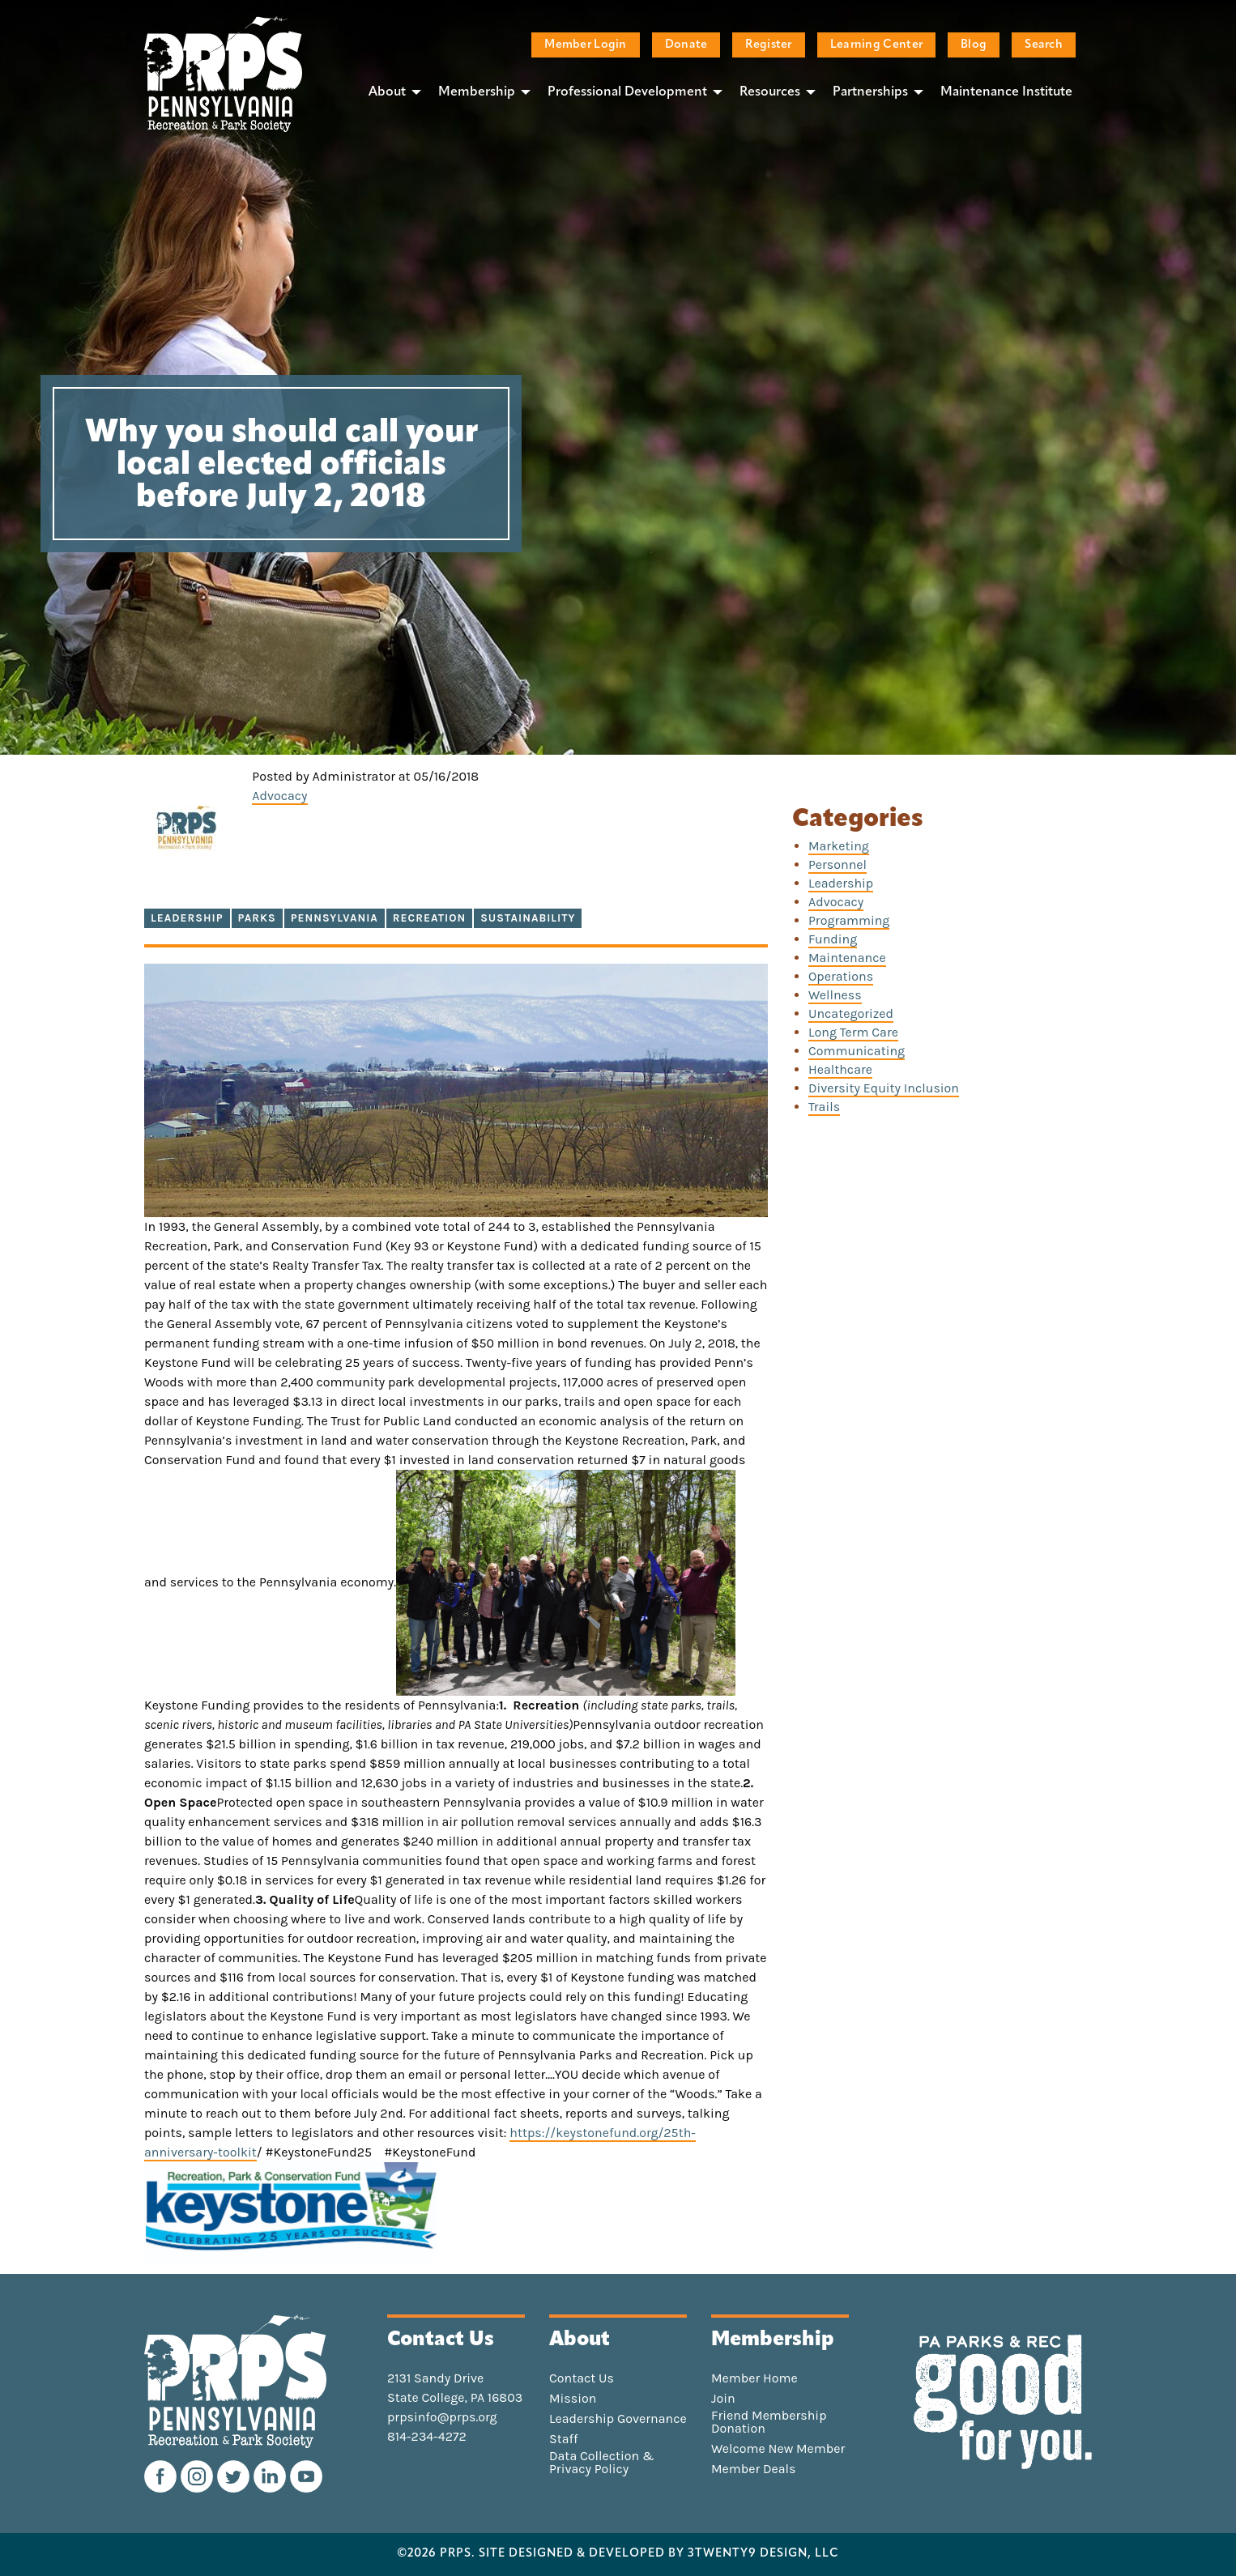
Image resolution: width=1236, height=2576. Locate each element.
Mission (572, 2398)
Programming (848, 920)
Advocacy (279, 795)
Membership (476, 92)
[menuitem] (390, 91)
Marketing (838, 846)
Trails (824, 1106)
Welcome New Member (778, 2448)
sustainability (527, 918)
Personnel (837, 864)
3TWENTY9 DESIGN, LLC (763, 2554)
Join (723, 2398)
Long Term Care (853, 1032)
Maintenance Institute (1006, 92)
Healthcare (840, 1069)
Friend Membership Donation (769, 2422)
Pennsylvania (334, 918)
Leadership (187, 918)
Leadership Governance (618, 2418)
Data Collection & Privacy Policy (601, 2463)
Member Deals (753, 2469)
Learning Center (876, 45)
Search (1044, 45)
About (387, 92)
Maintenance (847, 957)
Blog (974, 45)
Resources (769, 92)
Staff (563, 2439)
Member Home (754, 2378)
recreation (429, 918)
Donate (686, 45)
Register (768, 45)
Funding (832, 939)
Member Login (585, 45)
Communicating (856, 1050)
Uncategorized (850, 1013)
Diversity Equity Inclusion (883, 1088)
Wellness (835, 995)
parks (257, 918)
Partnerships (870, 92)
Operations (840, 976)
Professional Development (627, 92)
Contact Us (581, 2378)
